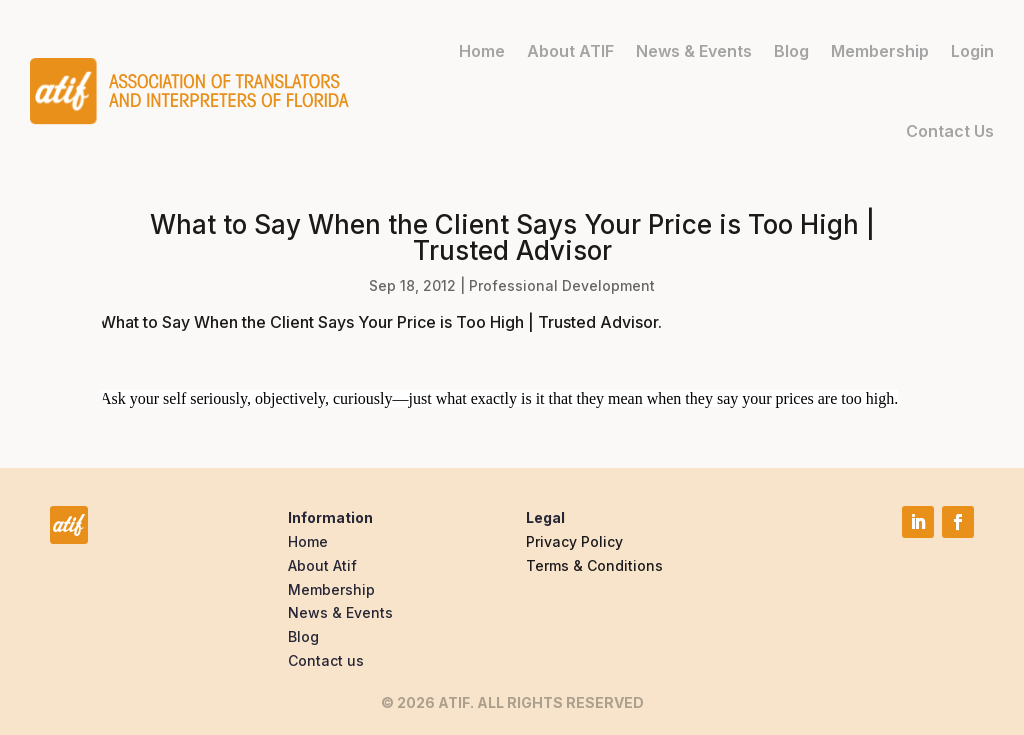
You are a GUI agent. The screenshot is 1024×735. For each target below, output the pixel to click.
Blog (791, 51)
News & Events (694, 51)
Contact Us (950, 131)
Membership (880, 51)
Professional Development (562, 285)
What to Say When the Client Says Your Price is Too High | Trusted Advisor (379, 322)
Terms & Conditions (594, 565)
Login (972, 51)
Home (482, 51)
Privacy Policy (574, 541)
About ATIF (570, 51)
